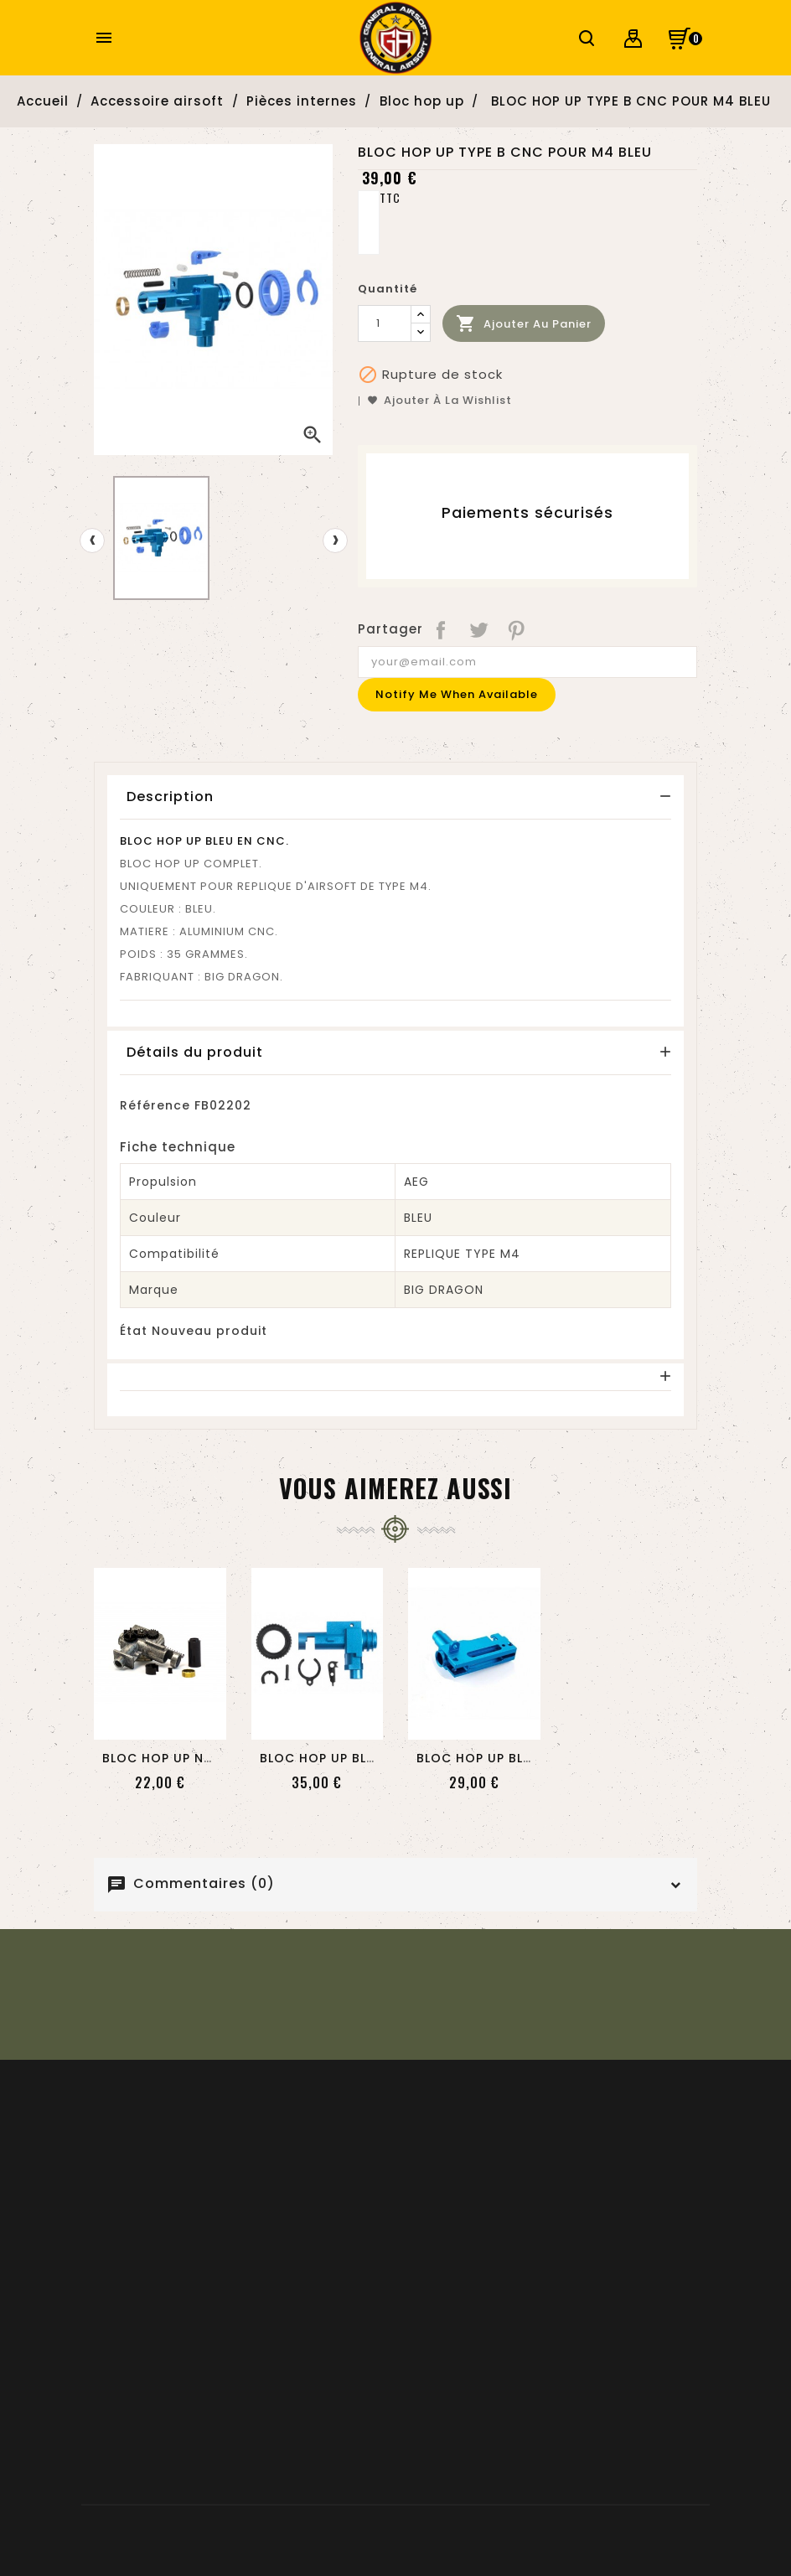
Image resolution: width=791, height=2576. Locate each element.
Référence (155, 1105)
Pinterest (517, 629)
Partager (442, 629)
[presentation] (92, 540)
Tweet (480, 629)
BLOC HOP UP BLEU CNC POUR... (363, 1758)
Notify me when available (456, 694)
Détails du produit (195, 1052)
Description (170, 796)
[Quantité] (384, 323)
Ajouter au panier (524, 323)
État (133, 1330)
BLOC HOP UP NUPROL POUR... (199, 1758)
